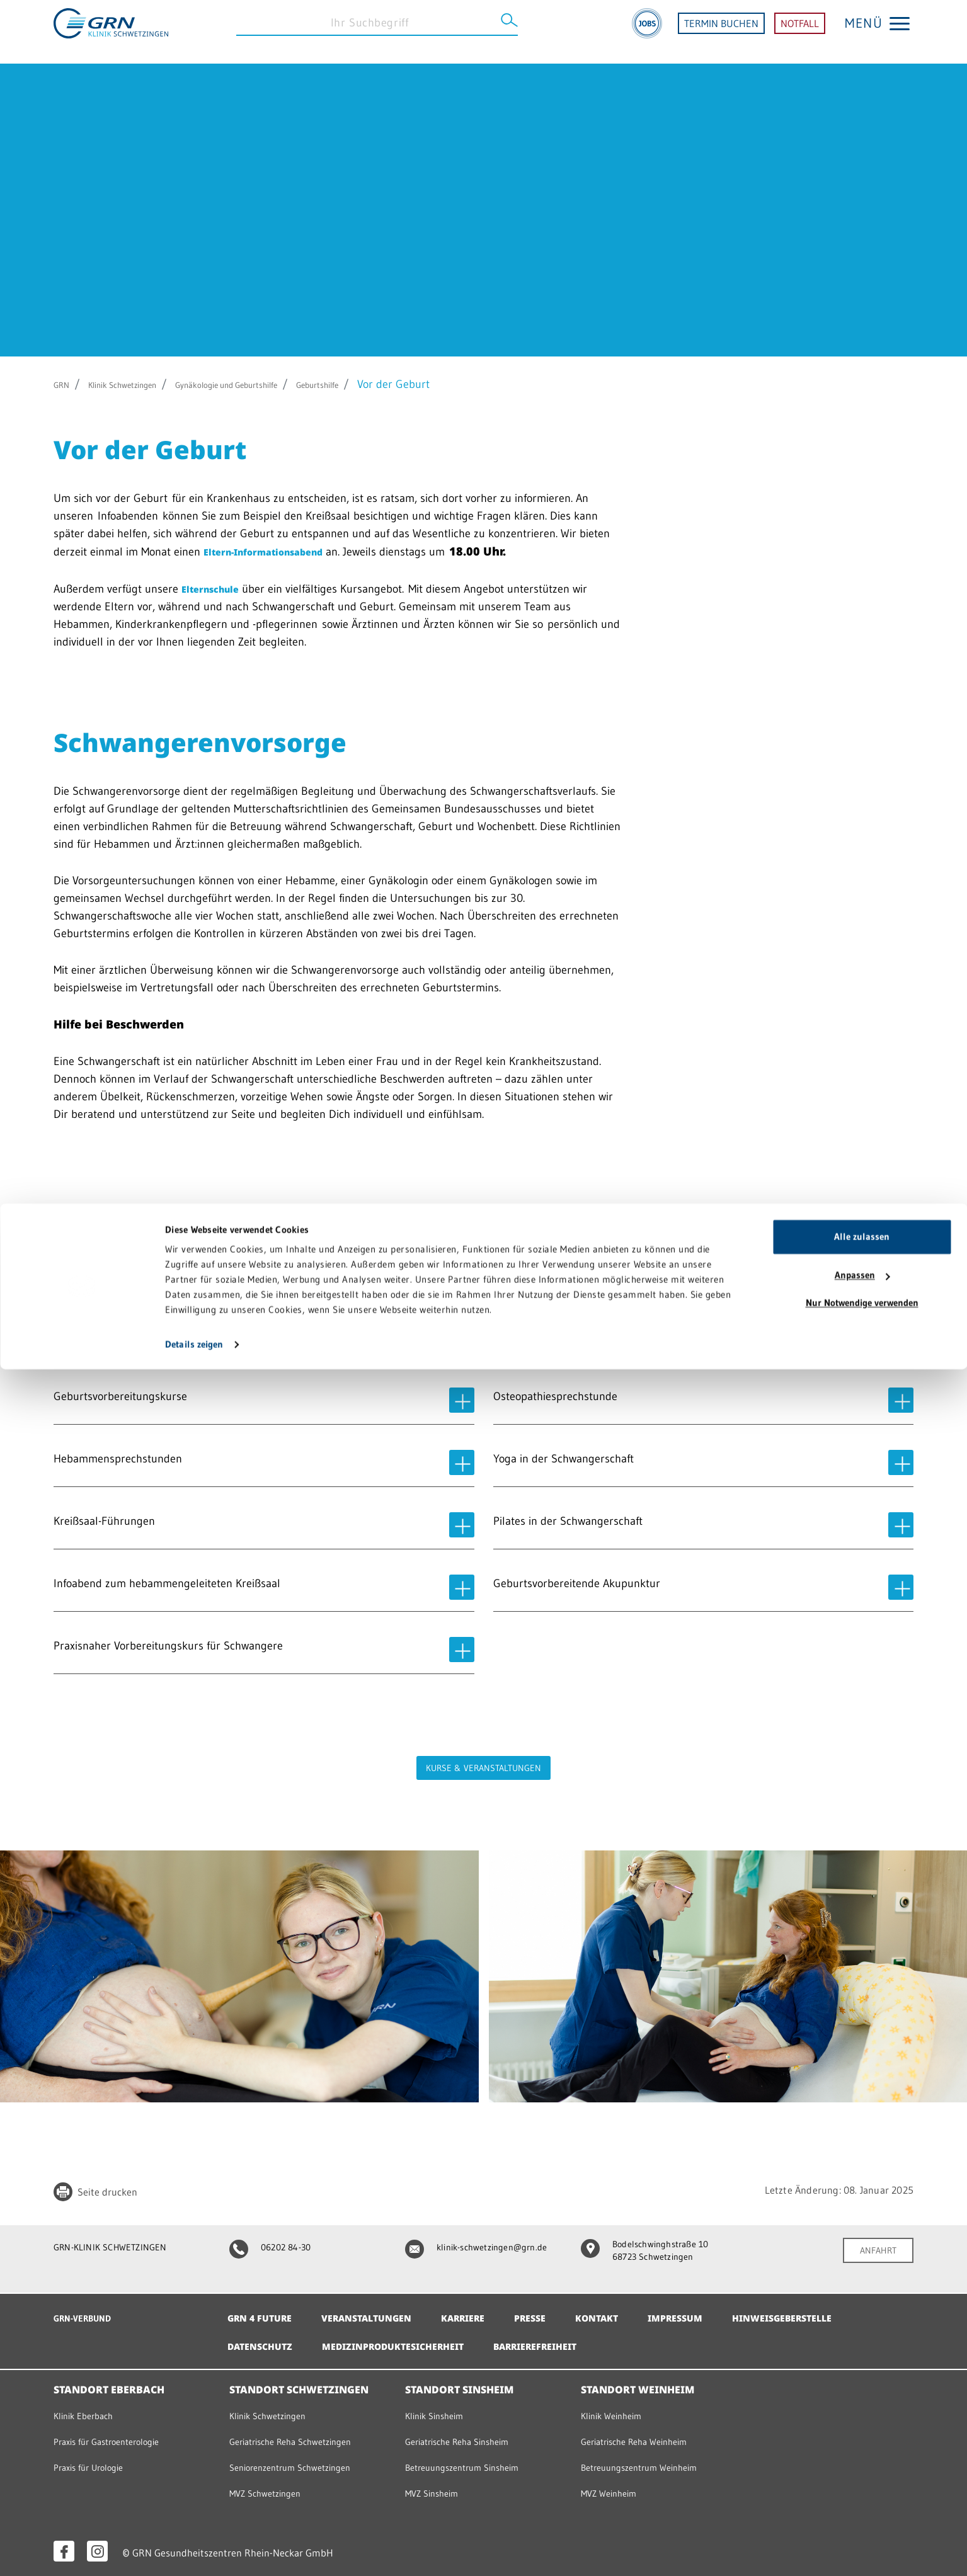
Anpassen (862, 2482)
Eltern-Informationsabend (279, 551)
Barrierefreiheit (711, 2338)
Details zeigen (194, 2551)
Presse (560, 2310)
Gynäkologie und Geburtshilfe (282, 384)
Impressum (716, 2310)
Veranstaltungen (380, 2310)
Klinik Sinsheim (439, 2407)
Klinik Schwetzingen (142, 384)
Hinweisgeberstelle (284, 2338)
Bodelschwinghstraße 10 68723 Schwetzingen (653, 2251)
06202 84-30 (275, 2247)
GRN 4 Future (263, 2310)
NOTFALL (800, 32)
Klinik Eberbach (88, 2407)
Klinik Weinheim (616, 2407)
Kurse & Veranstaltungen (483, 1768)
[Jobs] (647, 32)
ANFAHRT (874, 2251)
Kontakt (631, 2310)
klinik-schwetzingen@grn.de (470, 2251)
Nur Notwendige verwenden (862, 2510)
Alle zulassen (862, 2443)
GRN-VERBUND (88, 2310)
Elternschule (217, 588)
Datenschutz (406, 2338)
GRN (65, 384)
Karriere (486, 2310)
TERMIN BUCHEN (721, 32)
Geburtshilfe (403, 384)
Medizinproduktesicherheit (553, 2338)
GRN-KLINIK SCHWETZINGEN (121, 2247)
